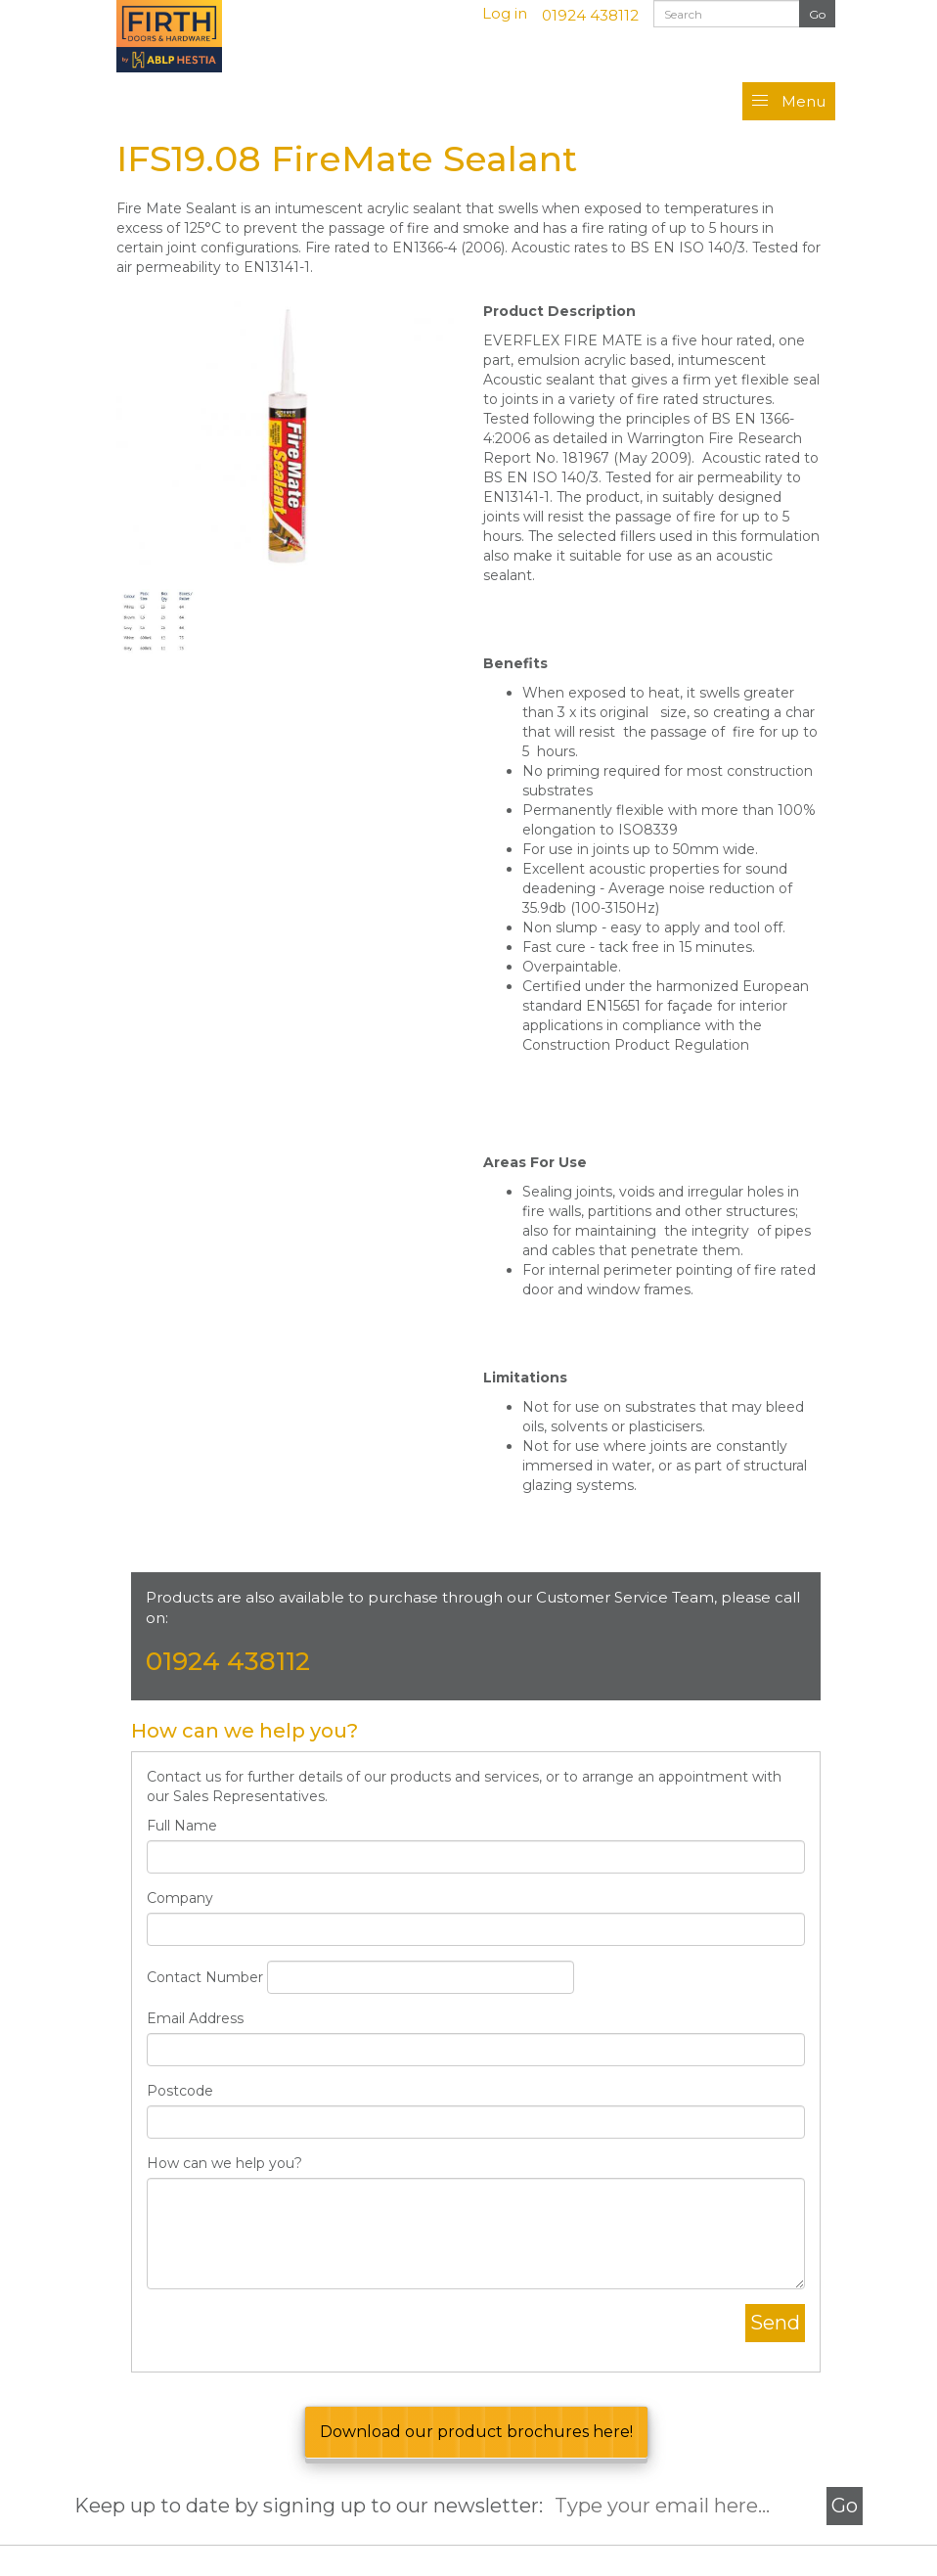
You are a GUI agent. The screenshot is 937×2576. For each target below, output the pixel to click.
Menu (803, 101)
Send (775, 2322)
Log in (504, 13)
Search (817, 15)
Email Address (195, 2018)
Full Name (182, 1825)
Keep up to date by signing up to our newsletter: (313, 2505)
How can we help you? (224, 2163)
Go (844, 2505)
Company (180, 1898)
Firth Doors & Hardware (189, 36)
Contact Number (205, 1977)
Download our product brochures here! (476, 2431)
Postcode (180, 2091)
